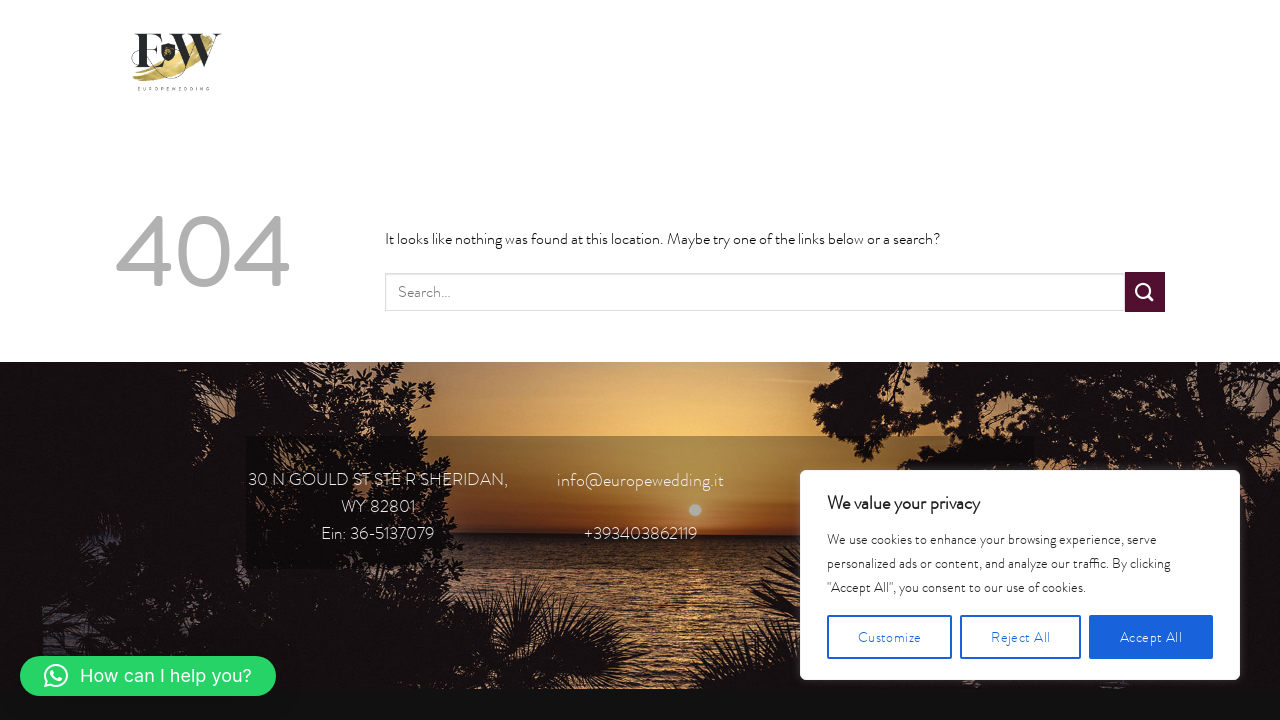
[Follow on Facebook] (1038, 58)
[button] (148, 676)
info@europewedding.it (640, 480)
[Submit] (1145, 291)
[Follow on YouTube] (1146, 58)
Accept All (1151, 637)
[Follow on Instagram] (1074, 58)
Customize (890, 637)
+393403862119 (640, 533)
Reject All (1020, 637)
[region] (1020, 575)
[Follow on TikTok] (1110, 58)
